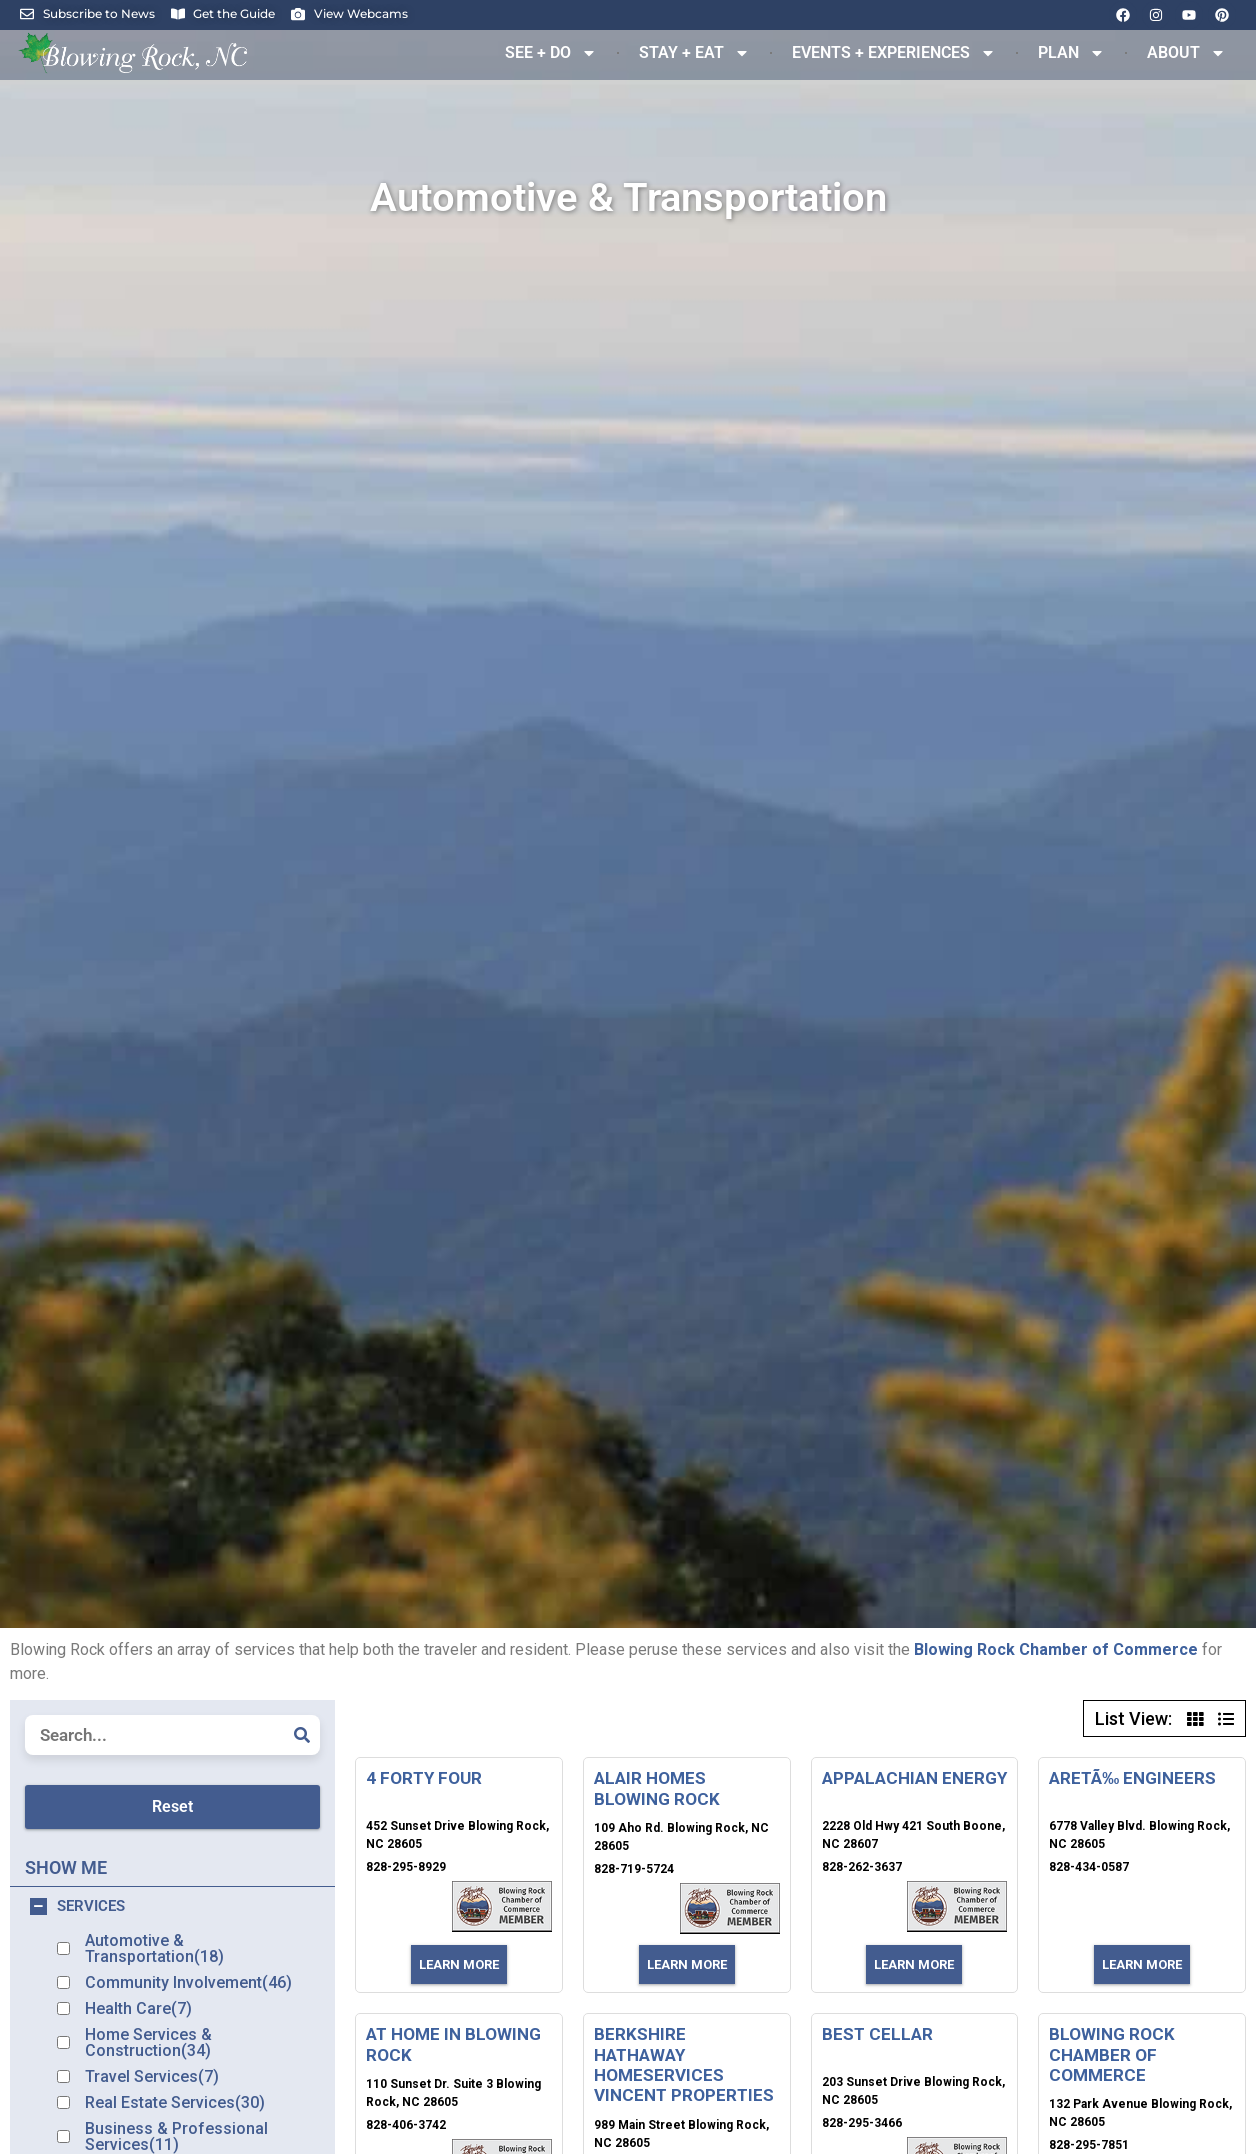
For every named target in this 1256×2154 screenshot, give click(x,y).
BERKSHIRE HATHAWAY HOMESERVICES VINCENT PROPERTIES (684, 2064)
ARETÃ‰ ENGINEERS (1132, 1778)
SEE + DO (551, 53)
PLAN (1071, 53)
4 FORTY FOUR (424, 1778)
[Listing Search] (172, 1735)
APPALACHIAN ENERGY (914, 1778)
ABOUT (1186, 53)
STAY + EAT (694, 53)
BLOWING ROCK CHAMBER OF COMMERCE (1112, 2054)
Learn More (459, 1964)
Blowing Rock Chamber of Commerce (1056, 1649)
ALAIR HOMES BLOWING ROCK (657, 1788)
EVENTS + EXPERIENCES (894, 53)
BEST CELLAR (877, 2034)
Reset (172, 1806)
